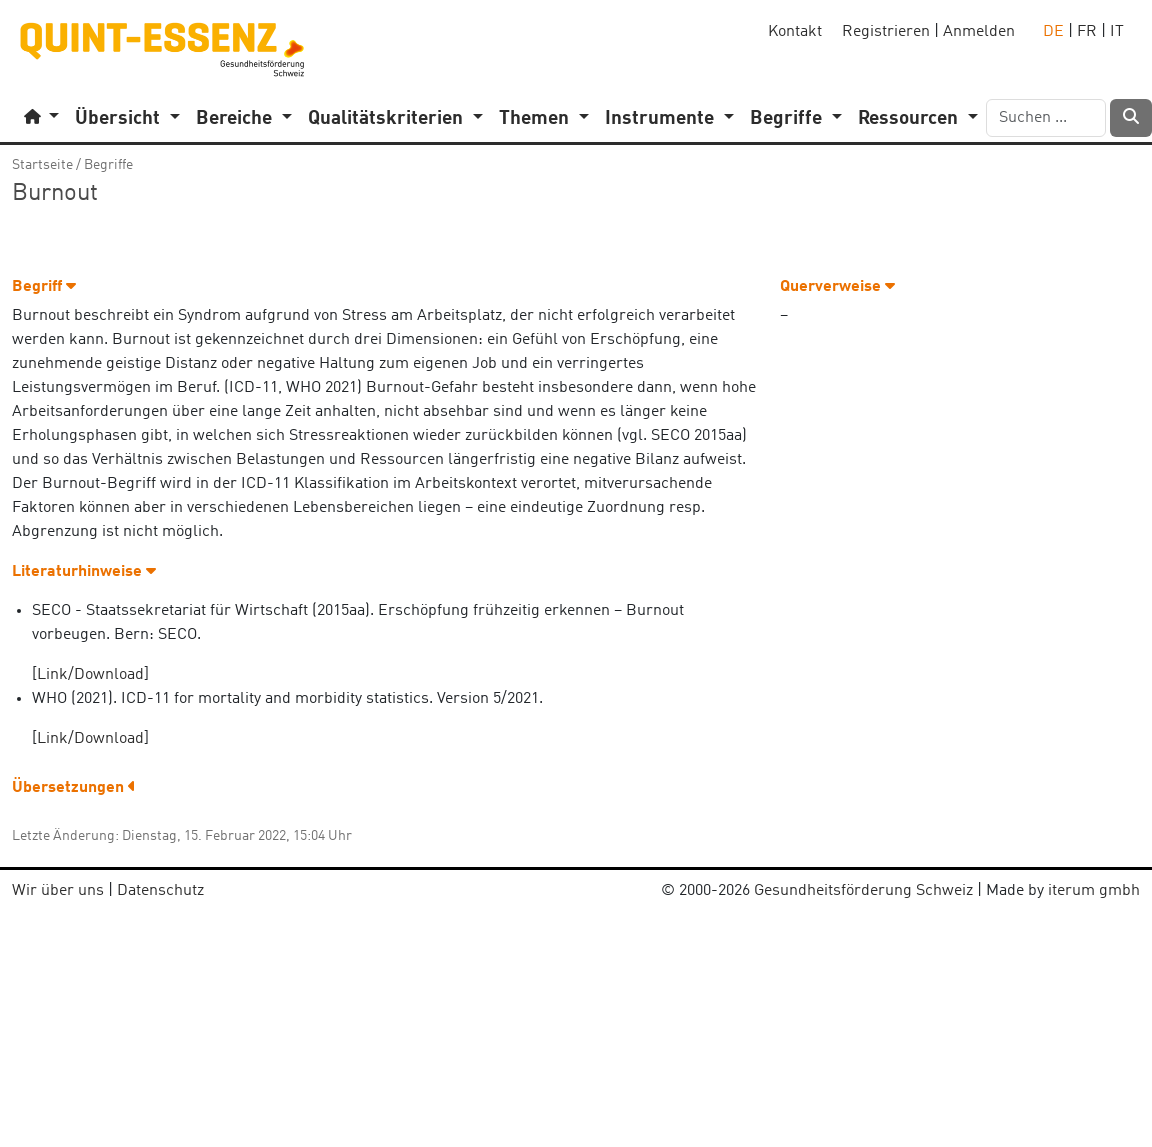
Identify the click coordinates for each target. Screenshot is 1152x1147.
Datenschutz (160, 891)
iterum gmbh (1094, 891)
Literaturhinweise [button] (84, 572)
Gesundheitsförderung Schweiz (863, 891)
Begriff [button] (44, 287)
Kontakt (795, 32)
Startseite (42, 165)
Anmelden (979, 32)
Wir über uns (58, 891)
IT (1117, 32)
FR (1087, 32)
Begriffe (108, 165)
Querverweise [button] (837, 287)
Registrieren (886, 32)
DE (1053, 32)
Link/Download (90, 675)
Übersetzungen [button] (74, 788)
